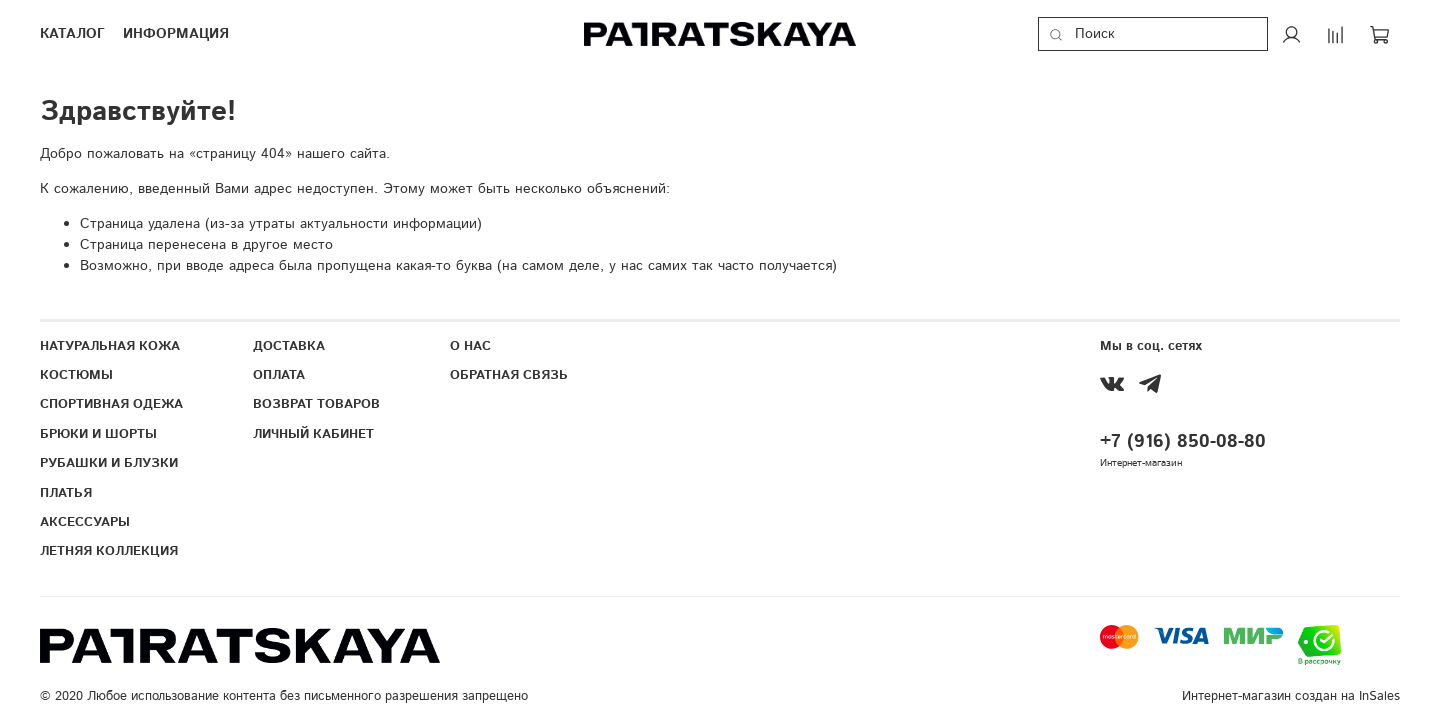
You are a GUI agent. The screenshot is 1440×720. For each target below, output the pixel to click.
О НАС (470, 346)
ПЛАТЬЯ (66, 493)
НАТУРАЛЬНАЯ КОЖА (110, 346)
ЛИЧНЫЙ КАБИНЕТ (313, 434)
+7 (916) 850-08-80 (1183, 442)
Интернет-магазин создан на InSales (1291, 696)
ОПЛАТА (279, 375)
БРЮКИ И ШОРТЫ (98, 434)
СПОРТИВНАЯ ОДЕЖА (111, 404)
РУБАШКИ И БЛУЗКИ (109, 463)
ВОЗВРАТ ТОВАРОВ (316, 404)
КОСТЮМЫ (76, 375)
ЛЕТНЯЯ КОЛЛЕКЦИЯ (109, 551)
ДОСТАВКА (289, 346)
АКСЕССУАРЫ (85, 522)
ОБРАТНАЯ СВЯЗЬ (509, 375)
